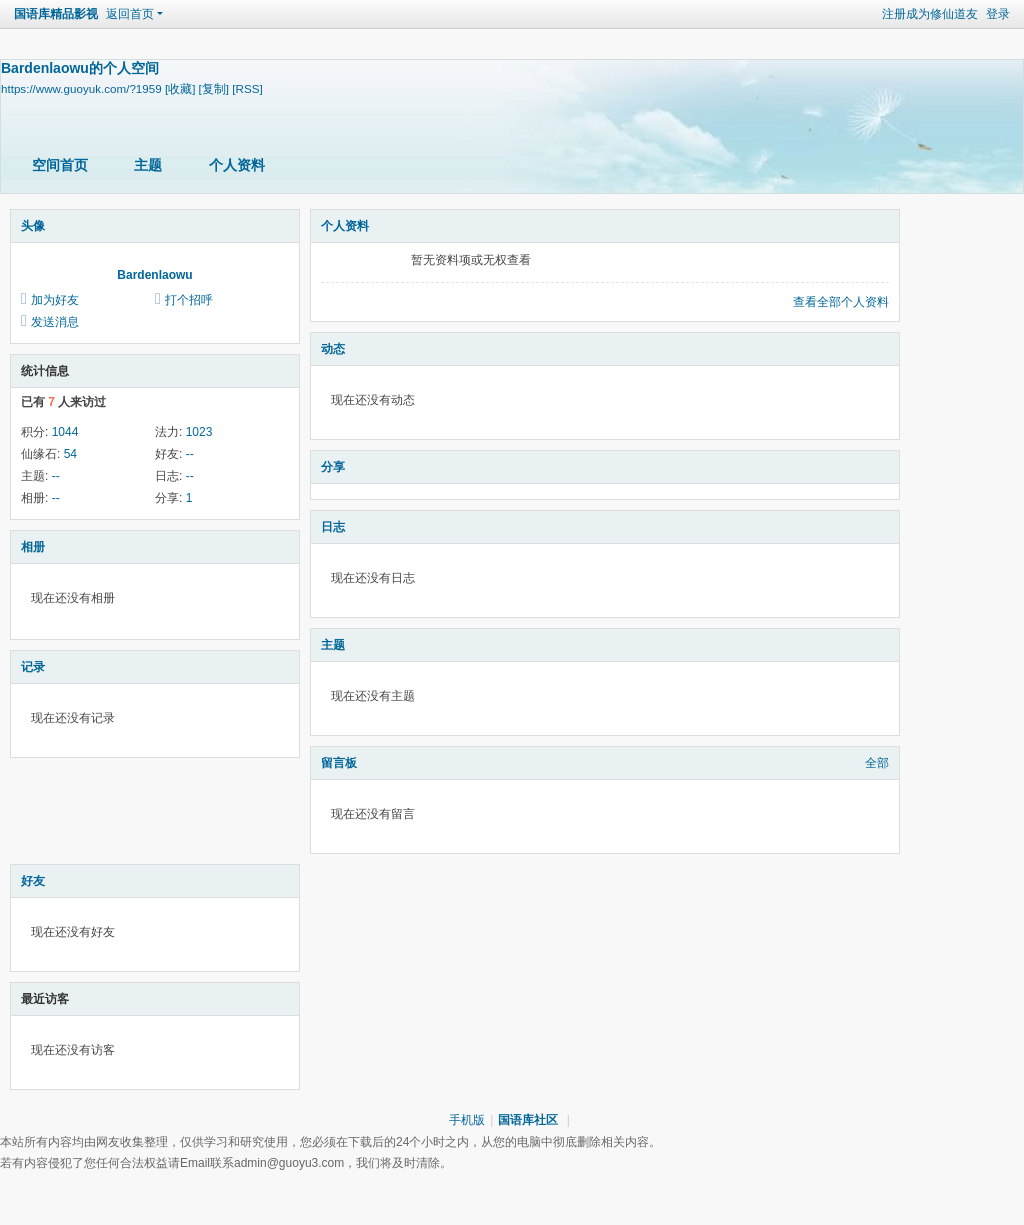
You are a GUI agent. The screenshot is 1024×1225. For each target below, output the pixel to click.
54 (70, 454)
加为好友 (55, 300)
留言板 (339, 763)
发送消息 (55, 322)
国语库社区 (528, 1120)
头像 (33, 226)
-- (190, 454)
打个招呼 (189, 300)
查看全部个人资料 (841, 302)
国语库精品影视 (56, 14)
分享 (333, 467)
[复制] (214, 88)
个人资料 (237, 165)
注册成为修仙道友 (930, 14)
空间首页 (60, 165)
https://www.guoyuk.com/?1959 (81, 88)
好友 (33, 881)
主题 (148, 165)
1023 (199, 432)
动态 (333, 349)
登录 (998, 14)
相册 (33, 547)
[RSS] (247, 88)
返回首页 (130, 14)
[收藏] (180, 88)
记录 (33, 667)
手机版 (467, 1120)
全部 (877, 763)
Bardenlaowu (154, 275)
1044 (65, 432)
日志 (333, 527)
